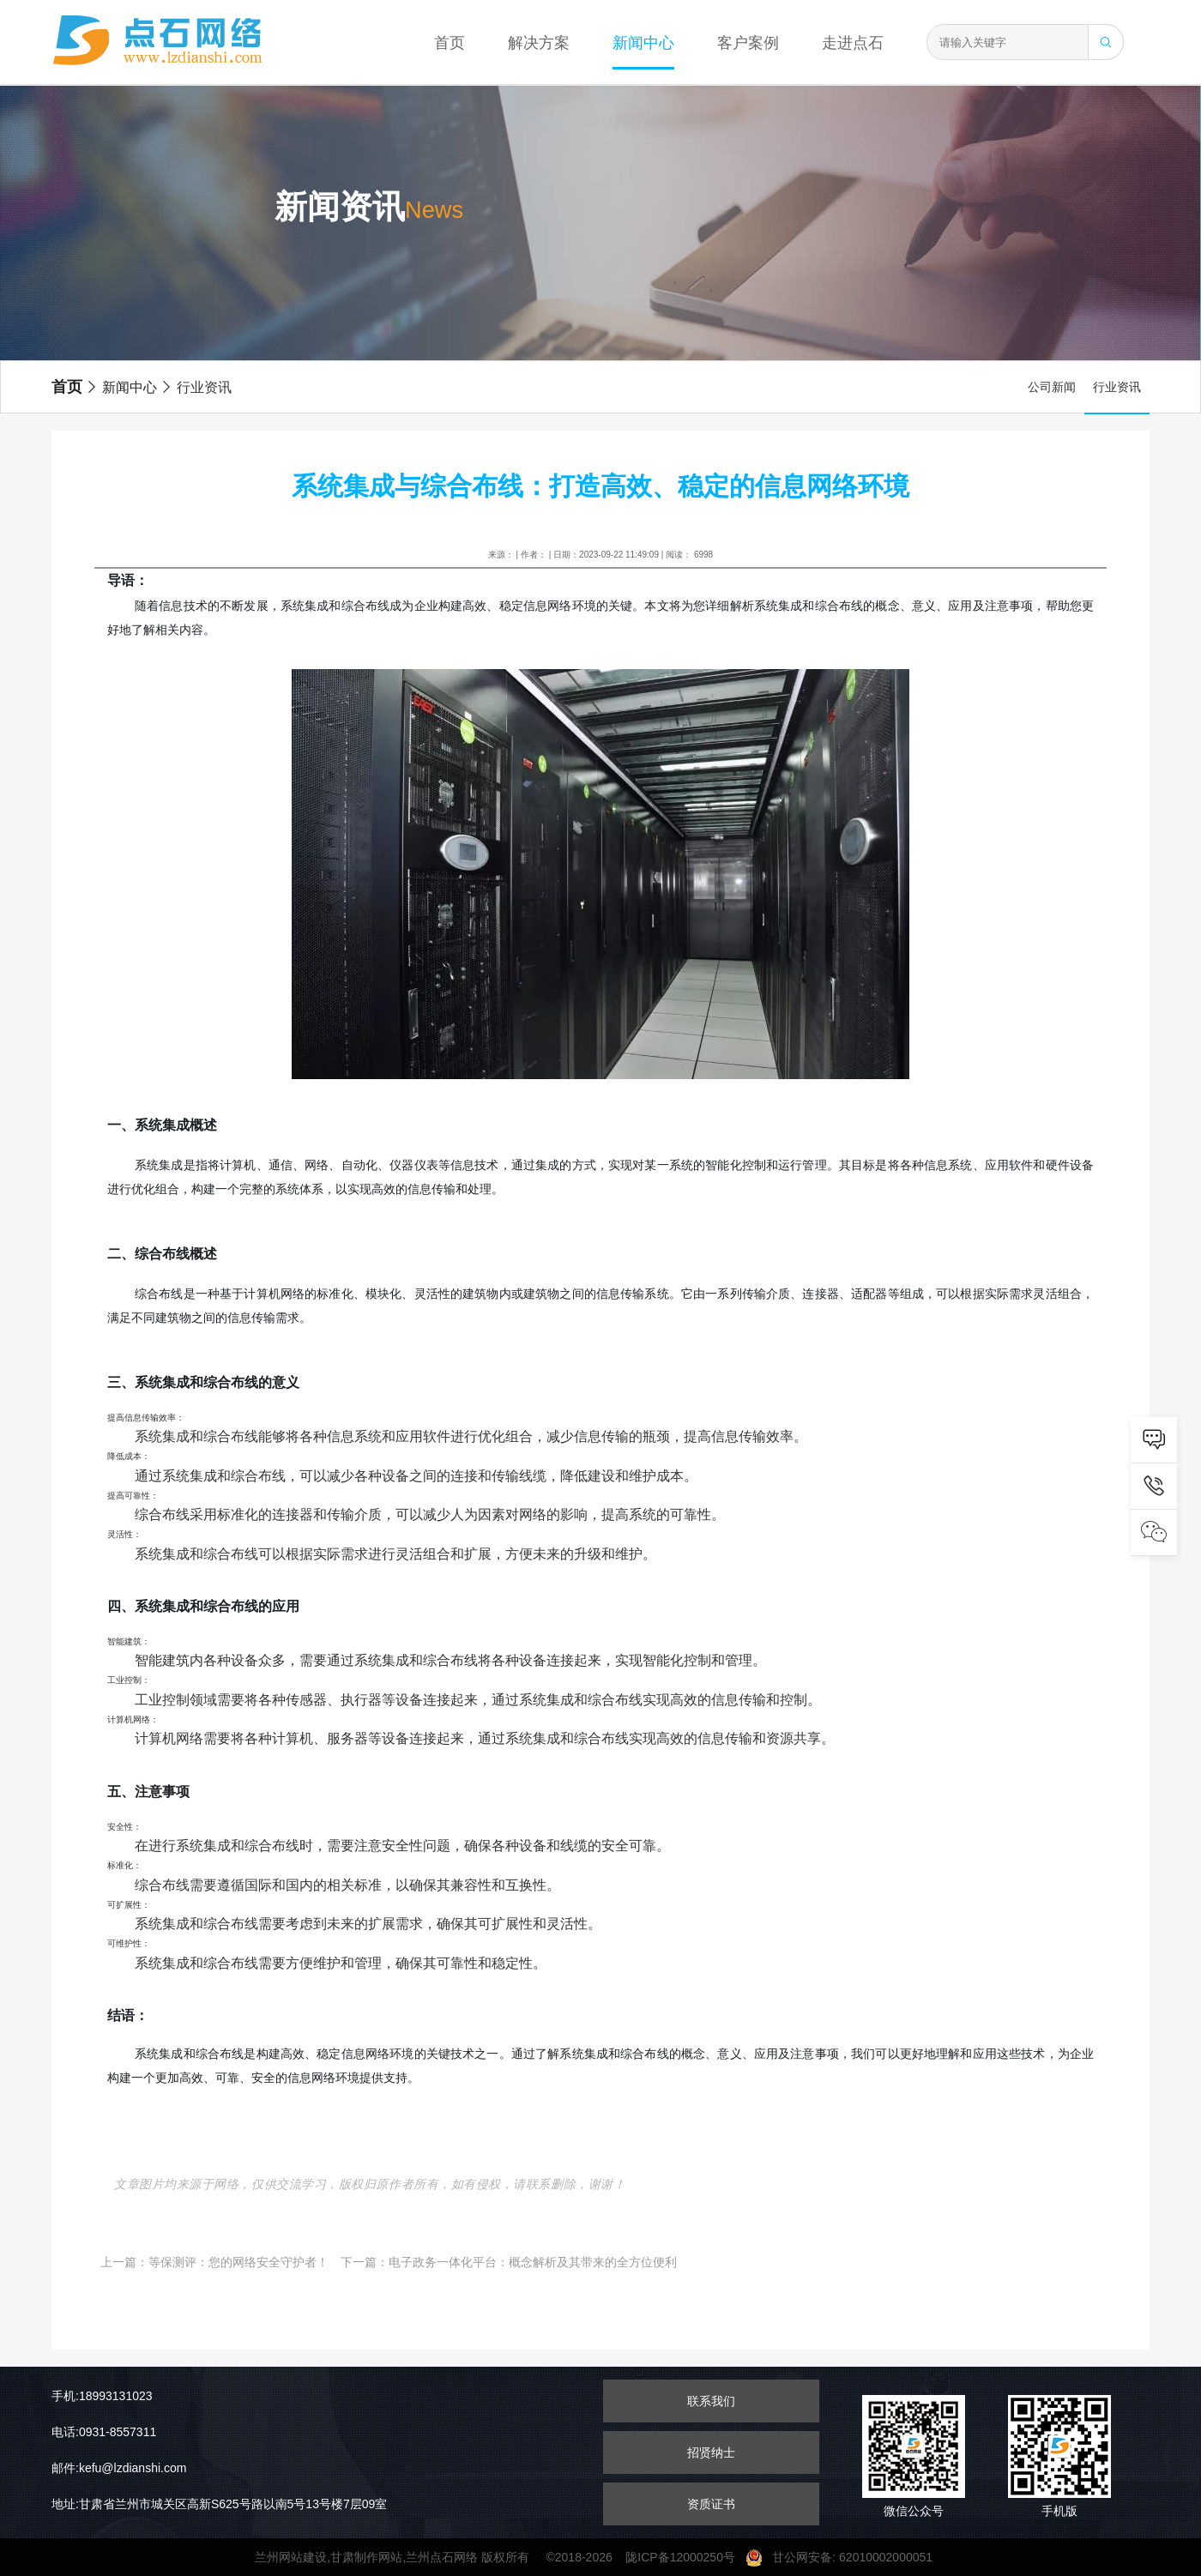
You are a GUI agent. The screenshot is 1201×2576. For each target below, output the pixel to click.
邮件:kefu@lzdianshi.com (118, 2468)
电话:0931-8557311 (103, 2432)
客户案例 (748, 42)
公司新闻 (1052, 387)
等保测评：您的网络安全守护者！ (238, 2262)
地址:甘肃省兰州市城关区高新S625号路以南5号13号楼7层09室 (219, 2504)
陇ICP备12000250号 (685, 2557)
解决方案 (539, 42)
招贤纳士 (711, 2452)
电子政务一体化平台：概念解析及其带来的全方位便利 (533, 2262)
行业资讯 (196, 387)
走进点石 (853, 42)
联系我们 (711, 2401)
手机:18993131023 (102, 2396)
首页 (449, 42)
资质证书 (711, 2504)
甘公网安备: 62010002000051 (845, 2557)
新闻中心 (643, 42)
